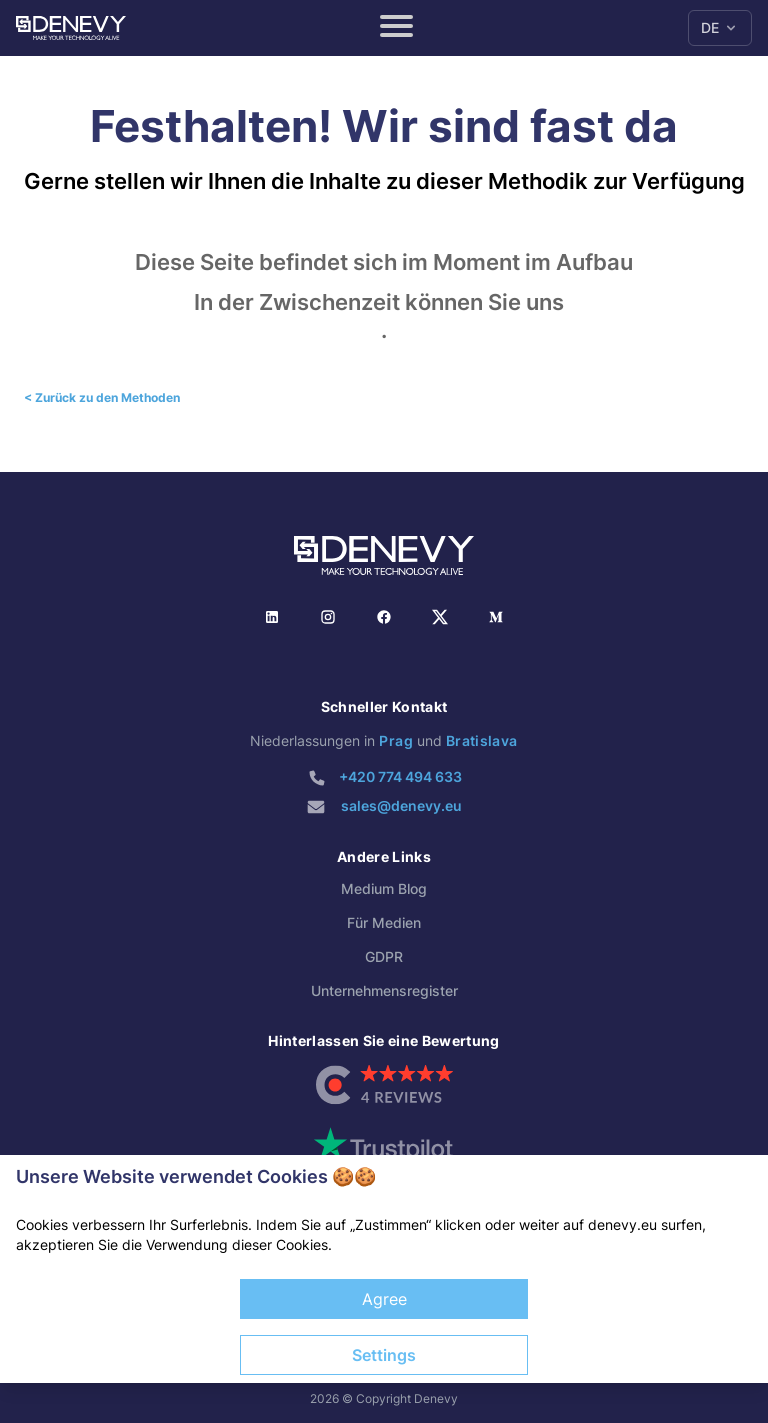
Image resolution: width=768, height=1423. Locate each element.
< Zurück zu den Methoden (102, 397)
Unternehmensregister (384, 990)
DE (720, 27)
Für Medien (384, 922)
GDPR (384, 956)
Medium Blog (384, 888)
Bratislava (482, 740)
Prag (395, 740)
